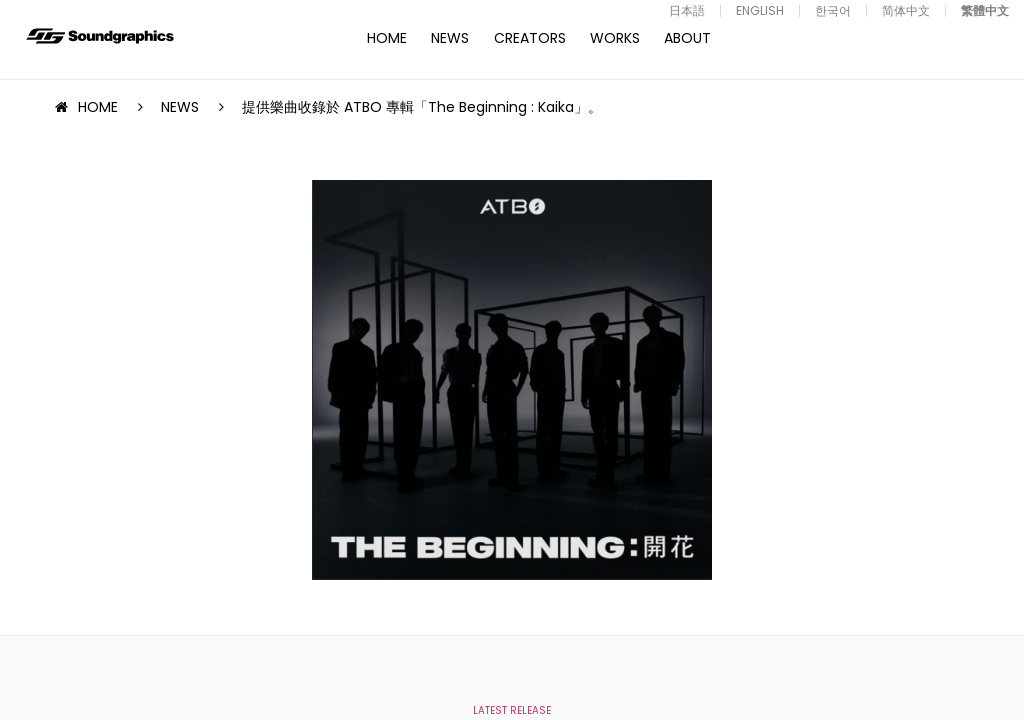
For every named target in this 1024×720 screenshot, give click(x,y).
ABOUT (687, 38)
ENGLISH (760, 10)
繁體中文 (985, 10)
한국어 (833, 10)
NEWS (450, 38)
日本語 (687, 10)
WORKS (615, 38)
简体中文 (906, 10)
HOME (387, 38)
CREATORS (530, 38)
